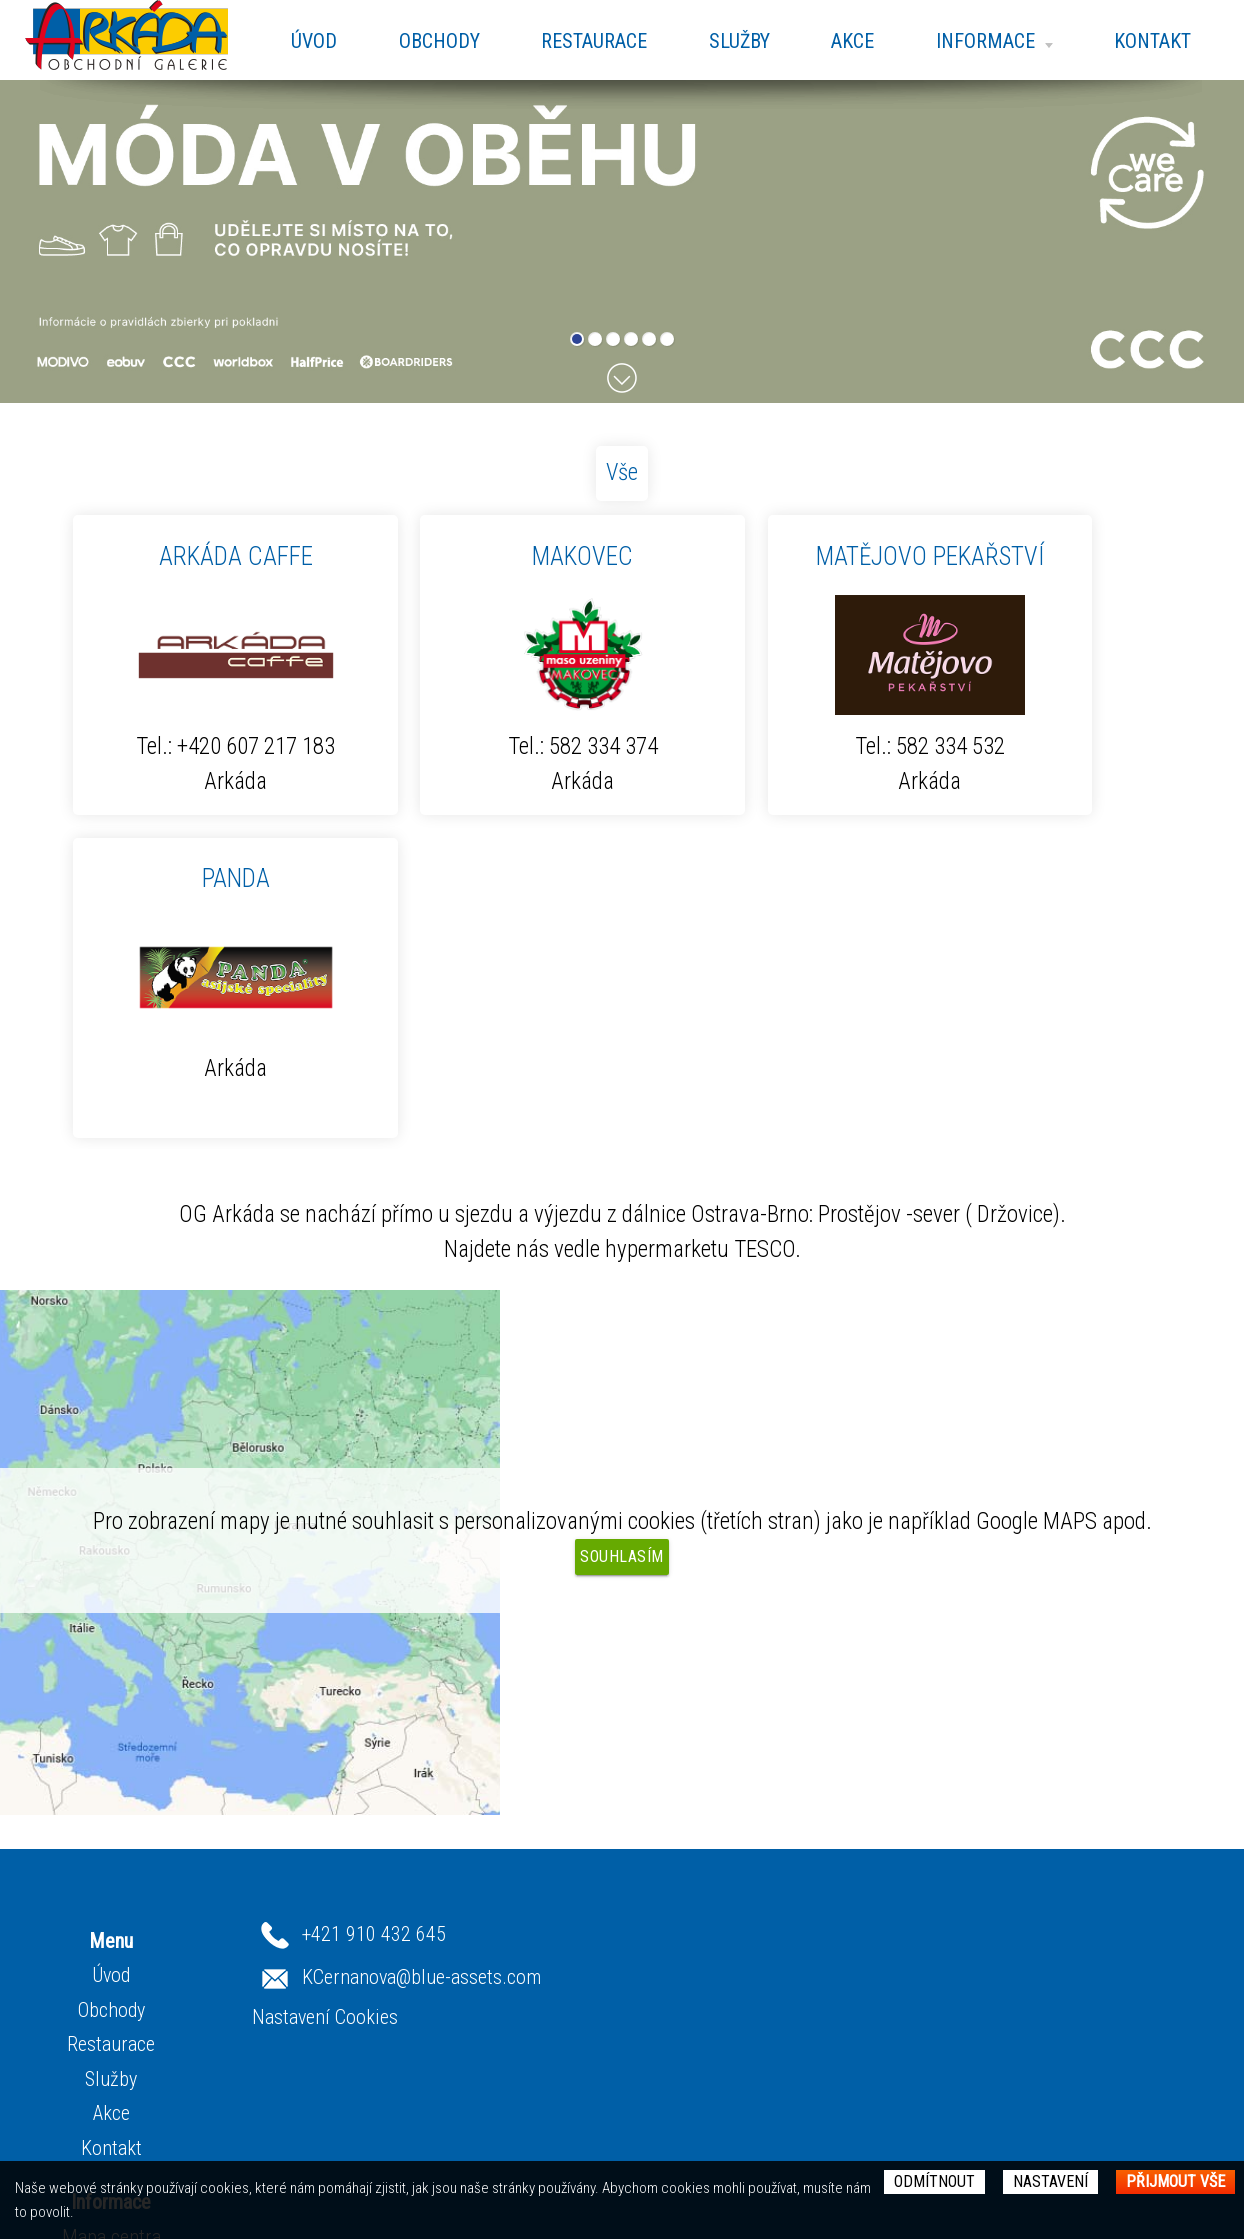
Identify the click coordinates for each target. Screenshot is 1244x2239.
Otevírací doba (379, 1984)
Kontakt (1152, 41)
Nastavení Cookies (731, 1991)
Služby (738, 41)
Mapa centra (372, 1950)
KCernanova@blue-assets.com (827, 1951)
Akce (852, 41)
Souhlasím (622, 1556)
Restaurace (593, 41)
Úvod (313, 41)
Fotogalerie (367, 2019)
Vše (622, 472)
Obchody (438, 41)
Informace (993, 41)
